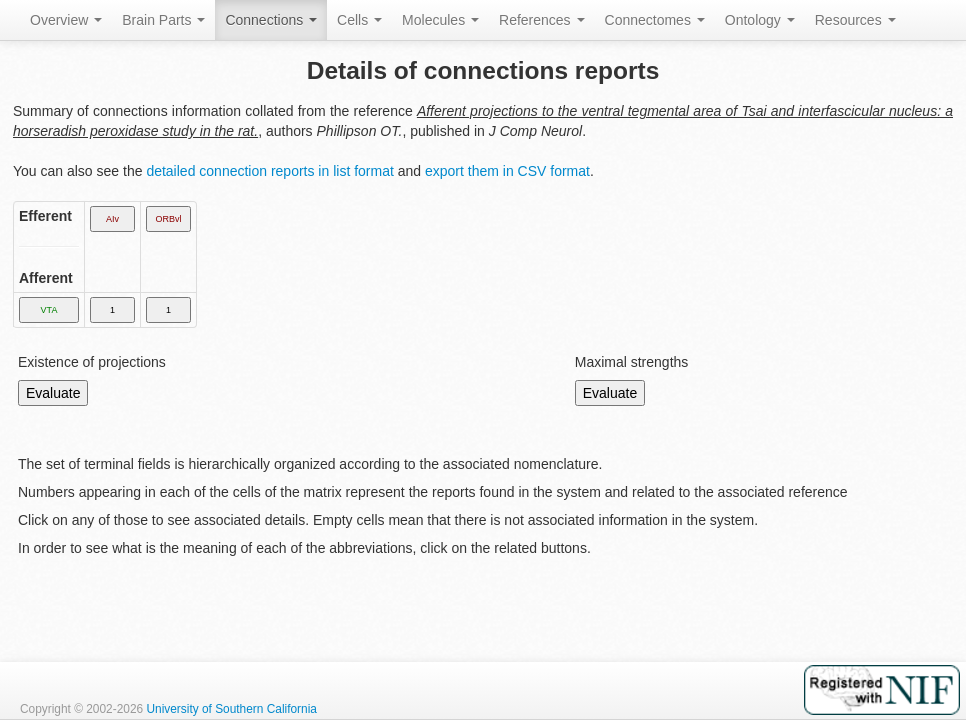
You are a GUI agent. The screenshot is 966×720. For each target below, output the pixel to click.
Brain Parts (163, 20)
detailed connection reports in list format (269, 171)
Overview (66, 20)
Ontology (760, 20)
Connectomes (655, 20)
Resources (855, 20)
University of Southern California (231, 709)
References (541, 20)
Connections (271, 20)
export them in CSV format (507, 171)
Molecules (440, 20)
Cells (359, 20)
